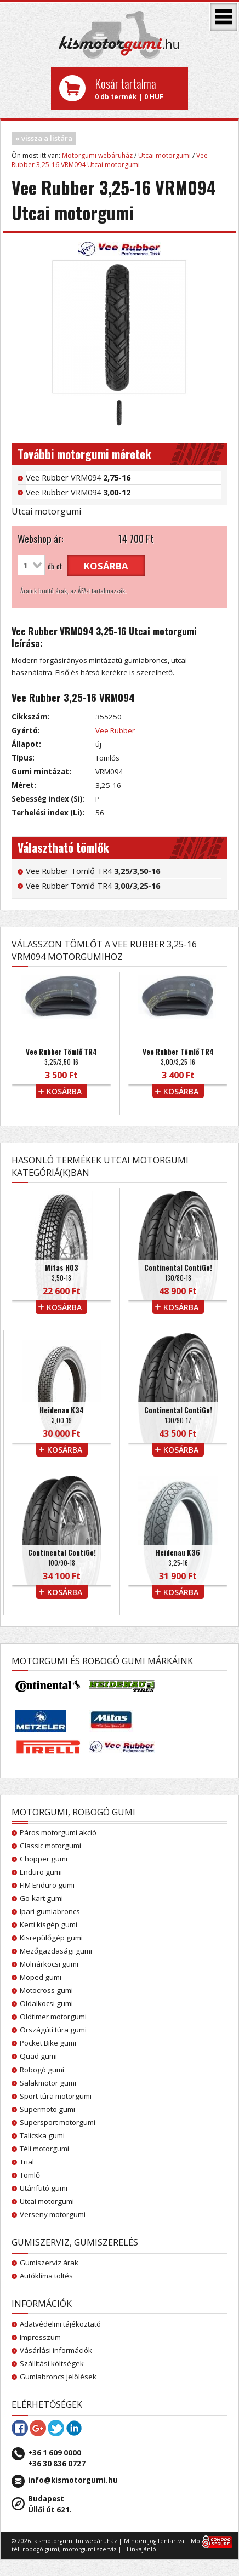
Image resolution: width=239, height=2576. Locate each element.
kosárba (106, 565)
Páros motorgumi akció (58, 1832)
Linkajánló (141, 2549)
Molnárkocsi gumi (49, 1964)
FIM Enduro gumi (47, 1885)
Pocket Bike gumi (48, 2043)
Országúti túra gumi (53, 2030)
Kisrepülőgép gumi (51, 1938)
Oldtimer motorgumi (53, 2016)
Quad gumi (38, 2056)
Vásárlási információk (56, 2350)
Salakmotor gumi (48, 2083)
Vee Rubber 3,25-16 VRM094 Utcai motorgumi (110, 160)
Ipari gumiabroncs (50, 1911)
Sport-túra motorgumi (56, 2096)
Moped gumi (40, 1977)
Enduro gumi (41, 1872)
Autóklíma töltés (46, 2276)
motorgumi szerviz (89, 2549)
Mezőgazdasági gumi (56, 1951)
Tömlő (30, 2175)
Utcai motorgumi (164, 155)
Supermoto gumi (47, 2109)
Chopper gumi (43, 1859)
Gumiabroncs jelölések (58, 2376)
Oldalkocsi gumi (46, 2003)
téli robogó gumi (35, 2549)
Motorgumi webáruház (97, 155)
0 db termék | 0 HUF (137, 88)
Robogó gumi (42, 2070)
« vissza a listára (43, 138)
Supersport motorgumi (57, 2122)
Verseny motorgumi (53, 2214)
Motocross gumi (46, 1990)
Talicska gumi (42, 2135)
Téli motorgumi (44, 2149)
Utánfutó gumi (43, 2188)
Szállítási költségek (52, 2363)
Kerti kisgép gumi (48, 1924)
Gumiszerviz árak (49, 2262)
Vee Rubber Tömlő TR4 (93, 870)
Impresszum (40, 2337)
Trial (27, 2162)
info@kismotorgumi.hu (73, 2480)
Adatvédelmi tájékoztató (60, 2324)
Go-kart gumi (41, 1898)
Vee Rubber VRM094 (78, 477)
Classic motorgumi (50, 1845)
